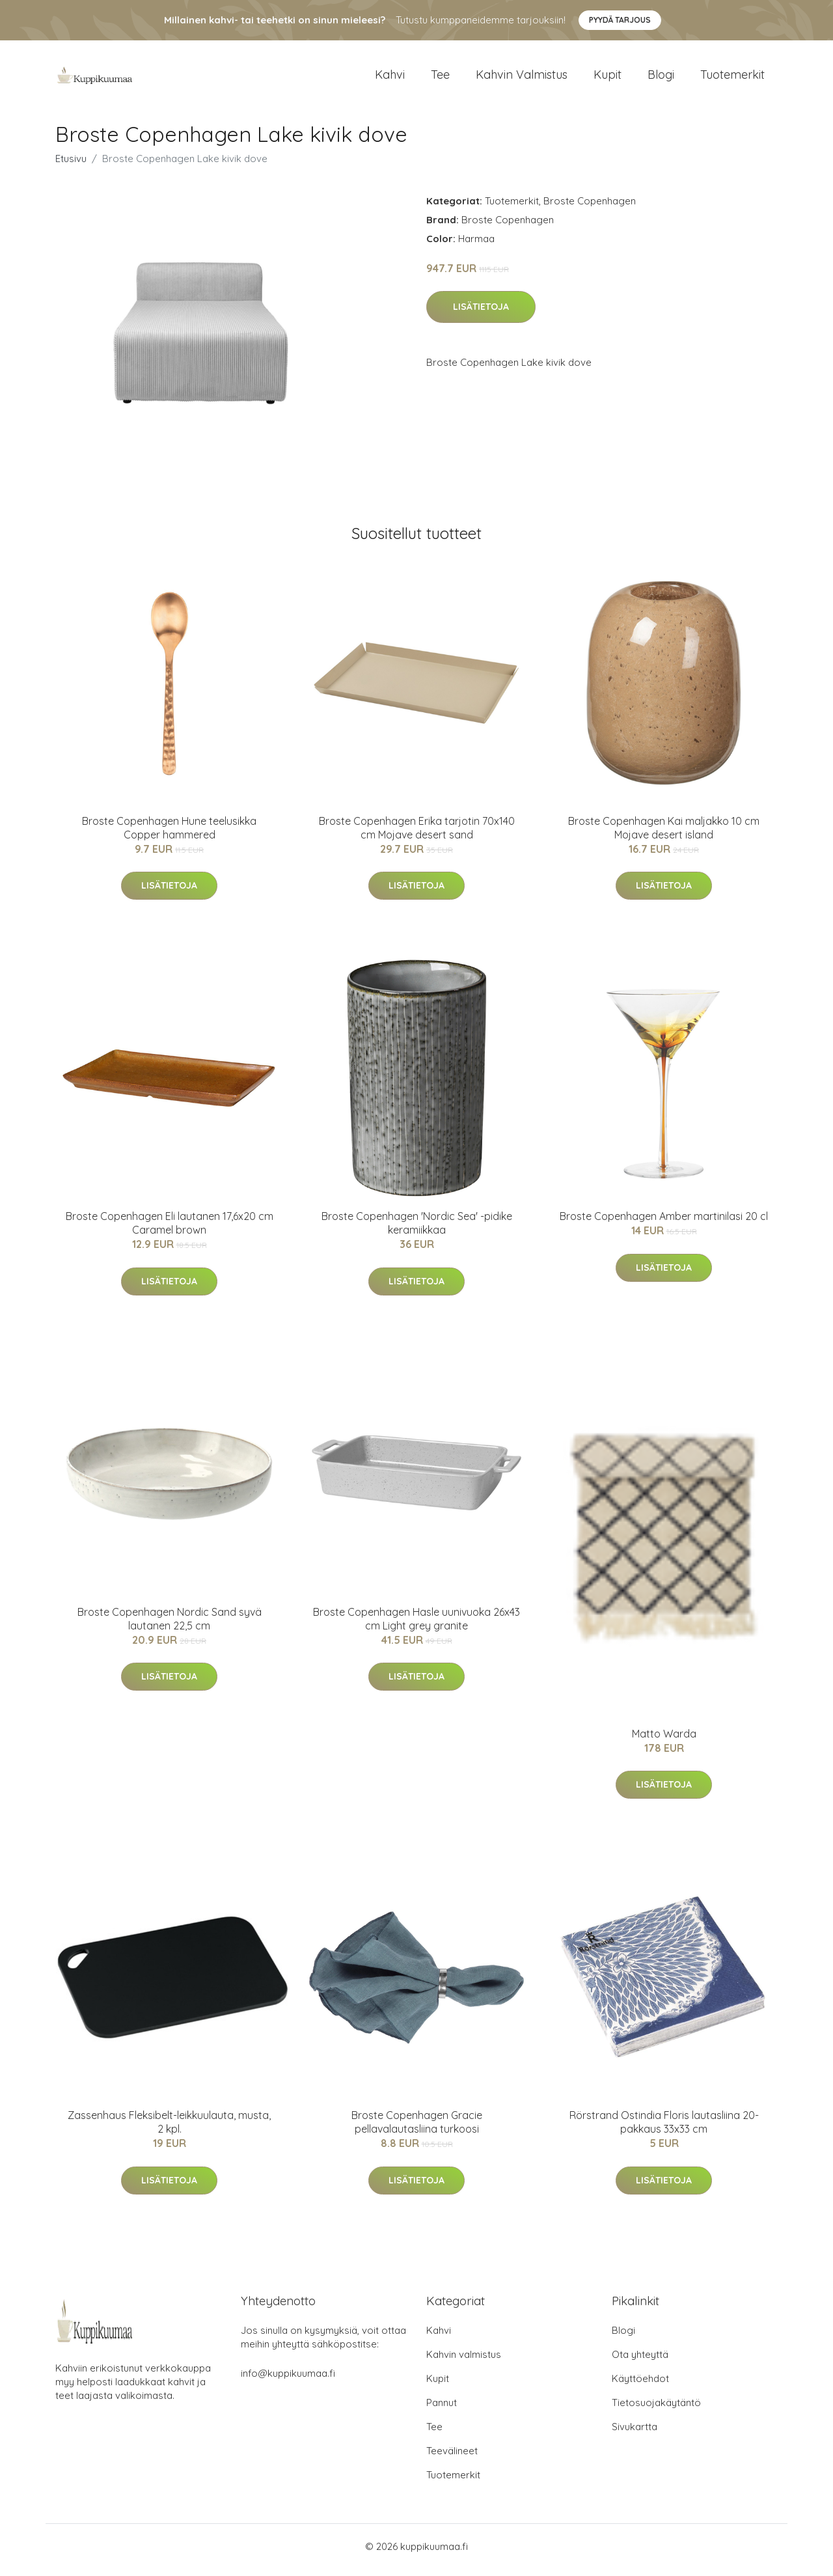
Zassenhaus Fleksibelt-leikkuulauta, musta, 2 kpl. (169, 2129)
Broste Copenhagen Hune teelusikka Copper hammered (169, 834)
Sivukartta (634, 2434)
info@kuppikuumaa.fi (288, 2380)
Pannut (441, 2409)
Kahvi (390, 77)
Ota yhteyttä (640, 2361)
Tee (440, 77)
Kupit (607, 77)
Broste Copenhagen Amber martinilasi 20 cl (664, 1223)
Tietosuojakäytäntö (656, 2409)
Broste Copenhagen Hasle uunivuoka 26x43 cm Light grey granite (416, 1625)
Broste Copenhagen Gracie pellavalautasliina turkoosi (416, 2129)
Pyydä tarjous (620, 20)
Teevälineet (452, 2458)
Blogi (661, 77)
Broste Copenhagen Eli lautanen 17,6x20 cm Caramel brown (169, 1230)
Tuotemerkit (732, 77)
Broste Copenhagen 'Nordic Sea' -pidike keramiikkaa (416, 1230)
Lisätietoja (481, 314)
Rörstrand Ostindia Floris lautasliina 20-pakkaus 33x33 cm (664, 2129)
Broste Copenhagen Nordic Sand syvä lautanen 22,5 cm (169, 1625)
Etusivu (71, 165)
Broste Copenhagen (589, 207)
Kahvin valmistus (521, 77)
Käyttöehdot (640, 2385)
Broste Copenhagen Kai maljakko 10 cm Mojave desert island (663, 834)
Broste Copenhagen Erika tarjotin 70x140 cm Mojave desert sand (417, 834)
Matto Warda (664, 1740)
